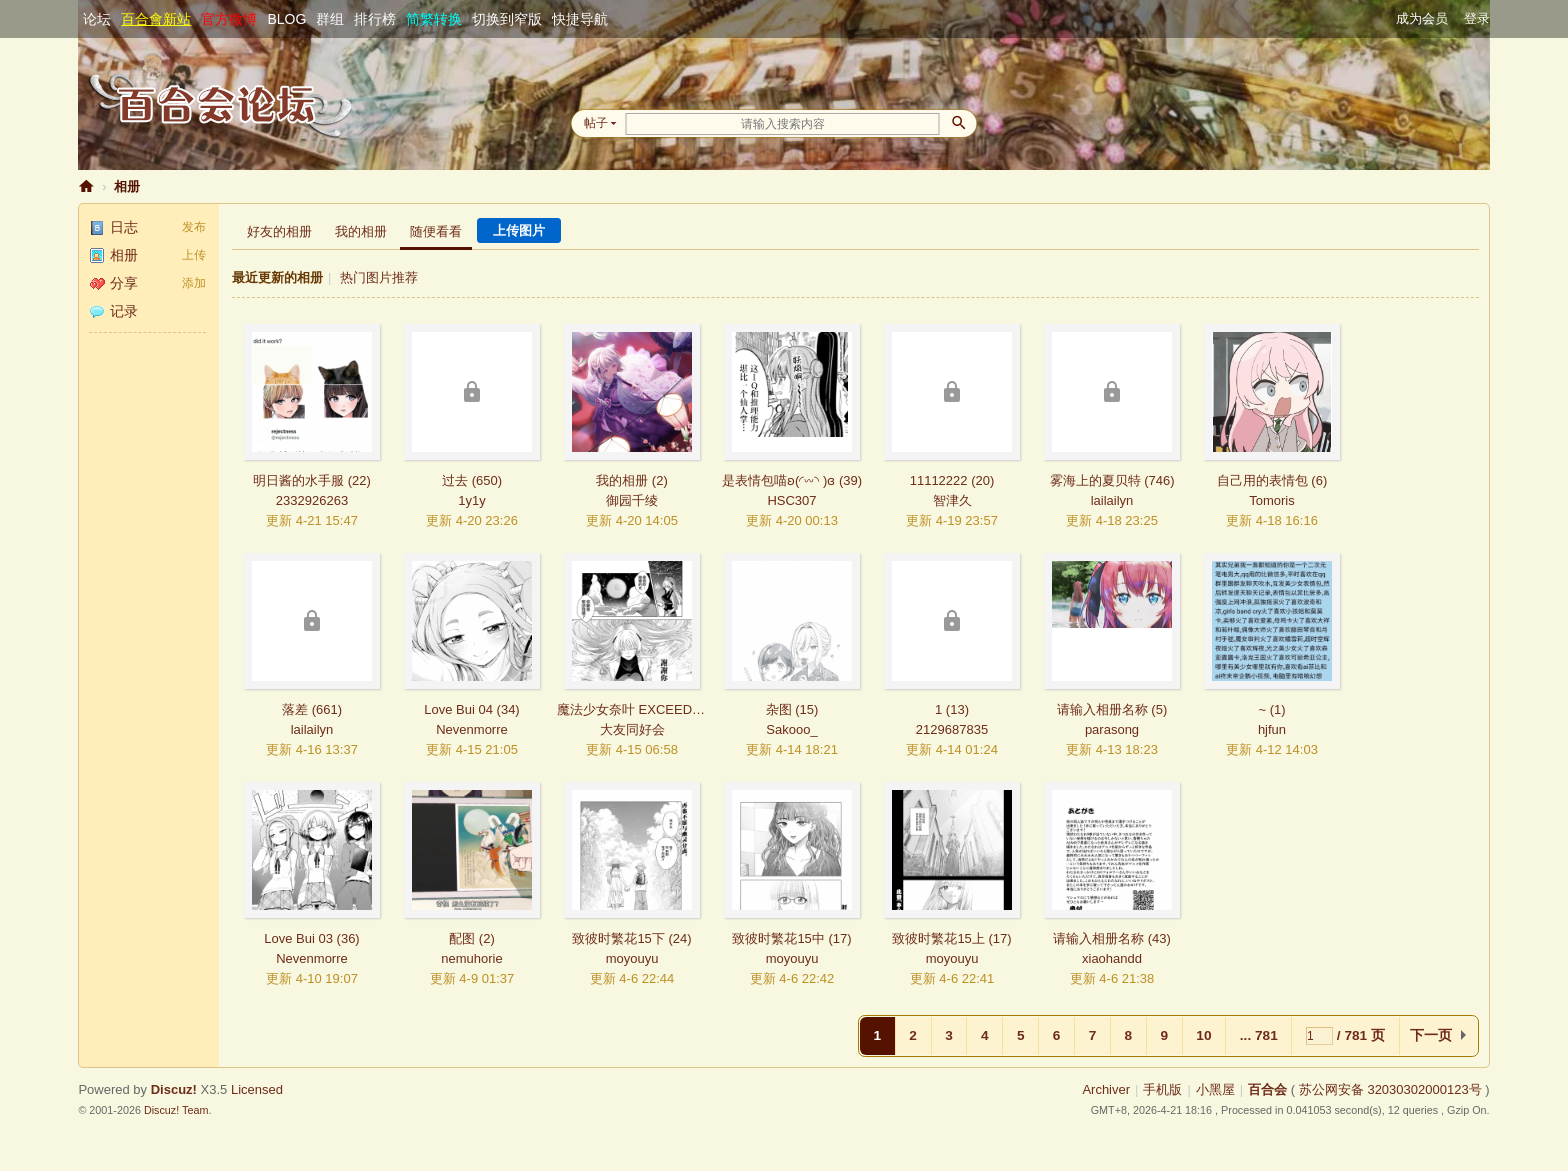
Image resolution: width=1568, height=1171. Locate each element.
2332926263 (312, 500)
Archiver (1106, 1089)
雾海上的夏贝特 (1095, 480)
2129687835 (952, 729)
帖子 (596, 123)
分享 (113, 283)
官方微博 (229, 19)
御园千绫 (632, 500)
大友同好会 (632, 729)
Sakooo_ (791, 729)
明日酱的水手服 (298, 480)
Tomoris (1272, 500)
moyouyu (632, 958)
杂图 (779, 709)
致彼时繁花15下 (618, 938)
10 (1203, 1035)
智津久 (952, 500)
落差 (295, 709)
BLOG (286, 19)
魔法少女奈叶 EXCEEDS (629, 709)
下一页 (1431, 1035)
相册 (127, 186)
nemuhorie (471, 958)
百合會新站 (156, 19)
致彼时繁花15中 (778, 938)
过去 (455, 480)
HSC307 (791, 500)
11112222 (939, 480)
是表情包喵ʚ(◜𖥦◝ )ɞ (778, 480)
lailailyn (1112, 500)
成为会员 (1422, 18)
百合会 (86, 186)
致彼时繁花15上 (938, 938)
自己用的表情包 (1262, 480)
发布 (194, 227)
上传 (194, 255)
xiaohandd (1112, 958)
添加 (194, 283)
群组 (330, 19)
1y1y (471, 500)
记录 (113, 311)
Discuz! (174, 1089)
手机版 (1162, 1089)
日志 (113, 227)
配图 (462, 938)
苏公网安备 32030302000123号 (1390, 1089)
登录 (1477, 18)
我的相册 (361, 231)
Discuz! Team (176, 1110)
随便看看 (436, 231)
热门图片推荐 (379, 277)
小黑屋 (1215, 1089)
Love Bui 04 (458, 709)
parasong (1112, 729)
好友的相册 (279, 231)
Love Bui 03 (298, 938)
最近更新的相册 (277, 277)
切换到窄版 (507, 19)
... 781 (1259, 1035)
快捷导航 (580, 19)
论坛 (97, 19)
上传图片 (519, 230)
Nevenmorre (472, 729)
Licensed (257, 1089)
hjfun (1272, 729)
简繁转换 (434, 19)
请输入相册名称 (1102, 709)
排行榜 (375, 19)
